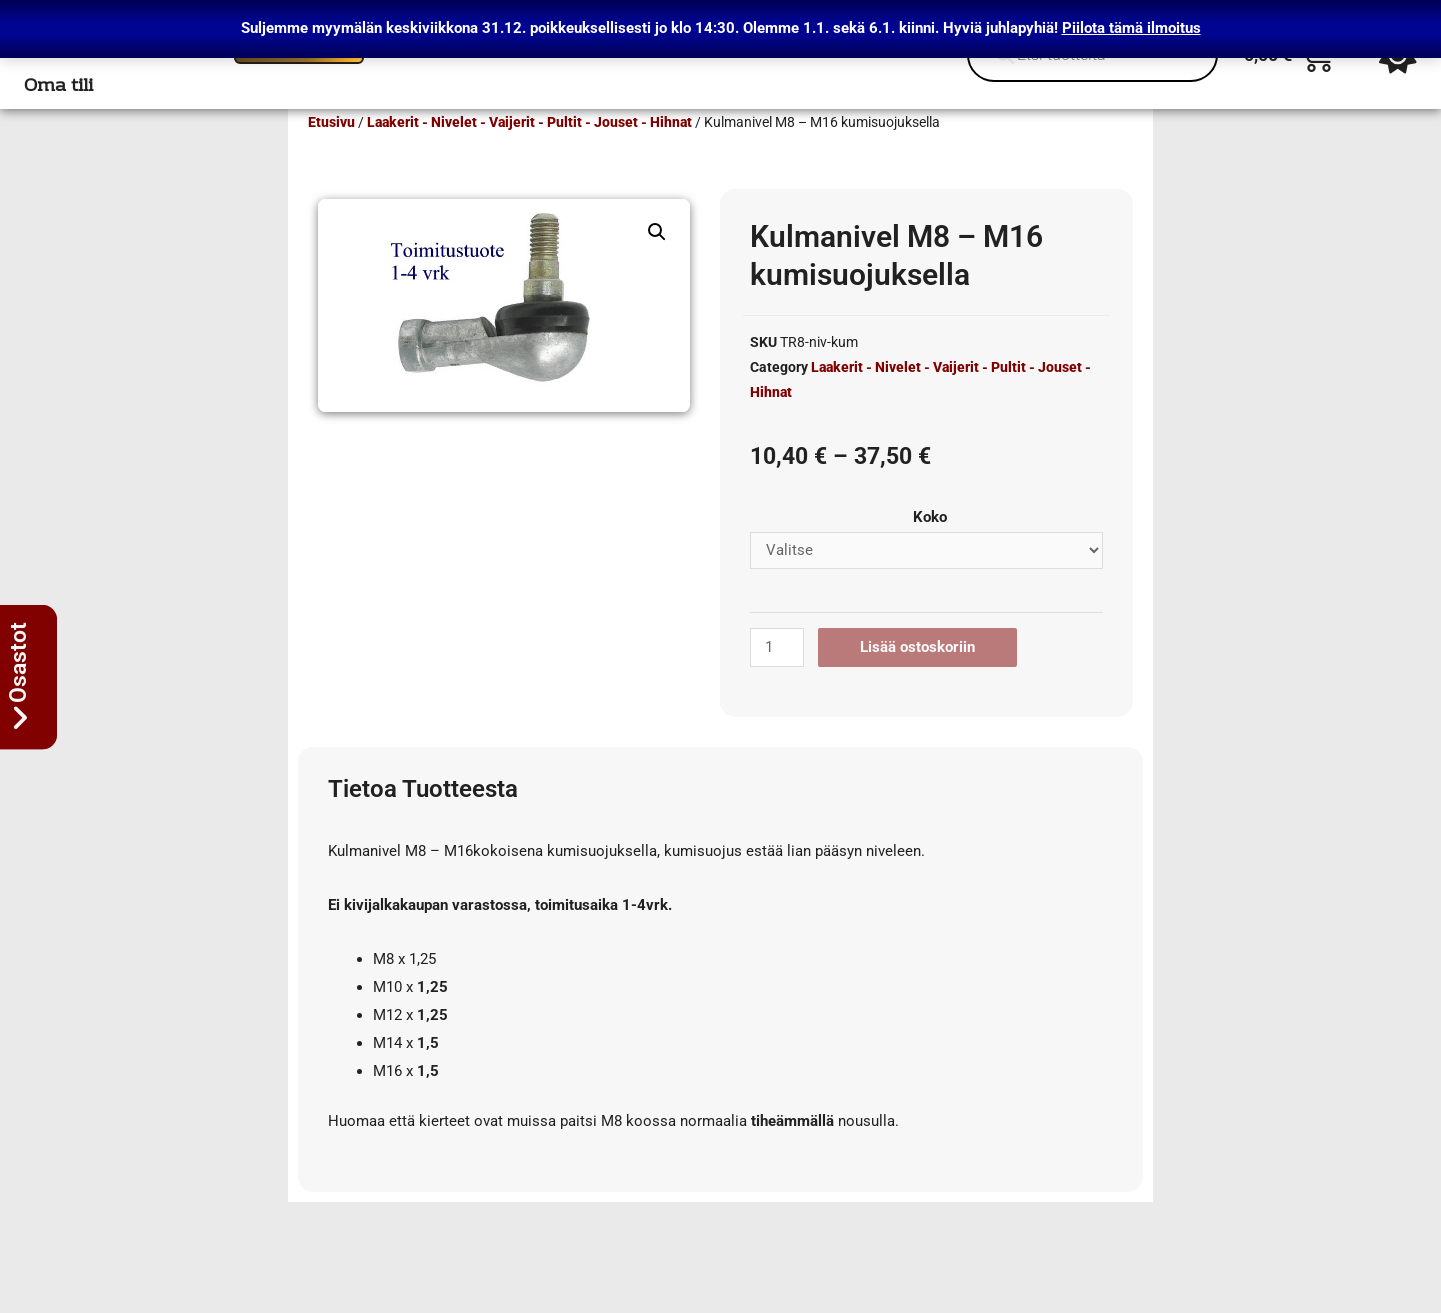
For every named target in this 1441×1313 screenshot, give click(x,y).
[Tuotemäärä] (777, 676)
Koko (930, 546)
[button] (657, 261)
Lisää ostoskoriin (917, 676)
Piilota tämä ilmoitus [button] (1131, 28)
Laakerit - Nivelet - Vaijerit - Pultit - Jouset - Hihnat (529, 151)
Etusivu (331, 151)
